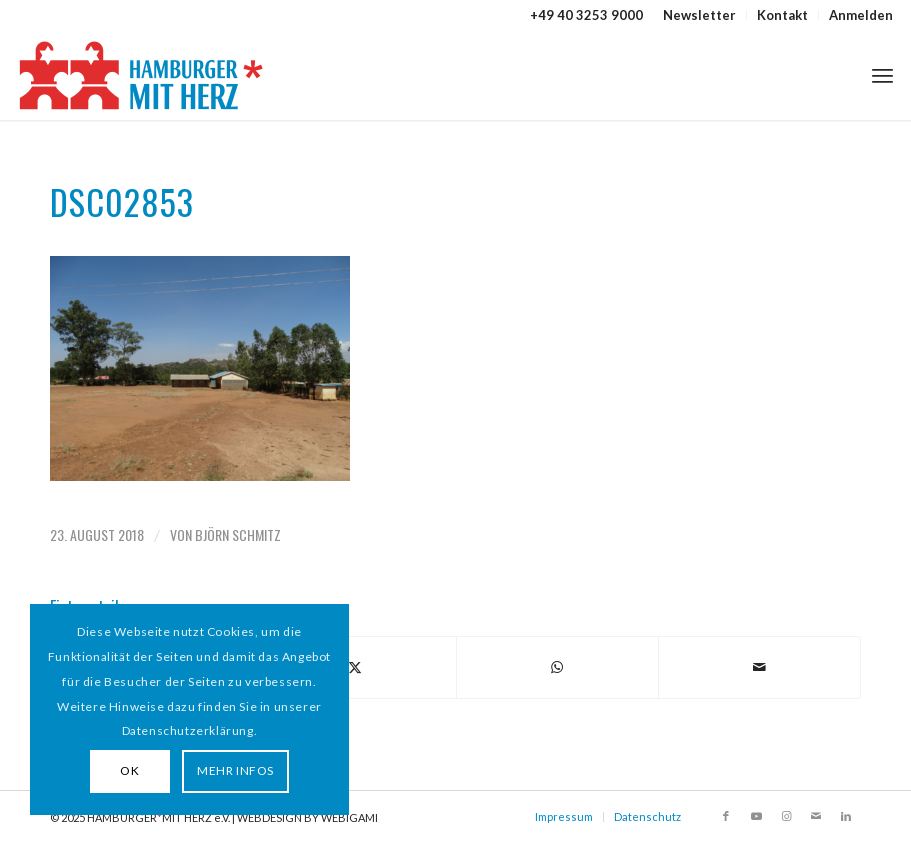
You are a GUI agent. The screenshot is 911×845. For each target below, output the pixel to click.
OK (129, 770)
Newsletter (699, 15)
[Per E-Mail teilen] (759, 667)
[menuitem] (700, 15)
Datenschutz (647, 816)
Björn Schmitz (238, 534)
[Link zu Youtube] (756, 816)
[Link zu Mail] (816, 816)
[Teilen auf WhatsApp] (557, 667)
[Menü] (882, 75)
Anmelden (861, 15)
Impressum (564, 816)
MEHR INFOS (235, 770)
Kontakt (782, 15)
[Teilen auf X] (354, 667)
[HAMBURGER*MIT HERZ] (142, 75)
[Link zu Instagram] (786, 816)
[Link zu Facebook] (726, 816)
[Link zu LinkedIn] (846, 816)
